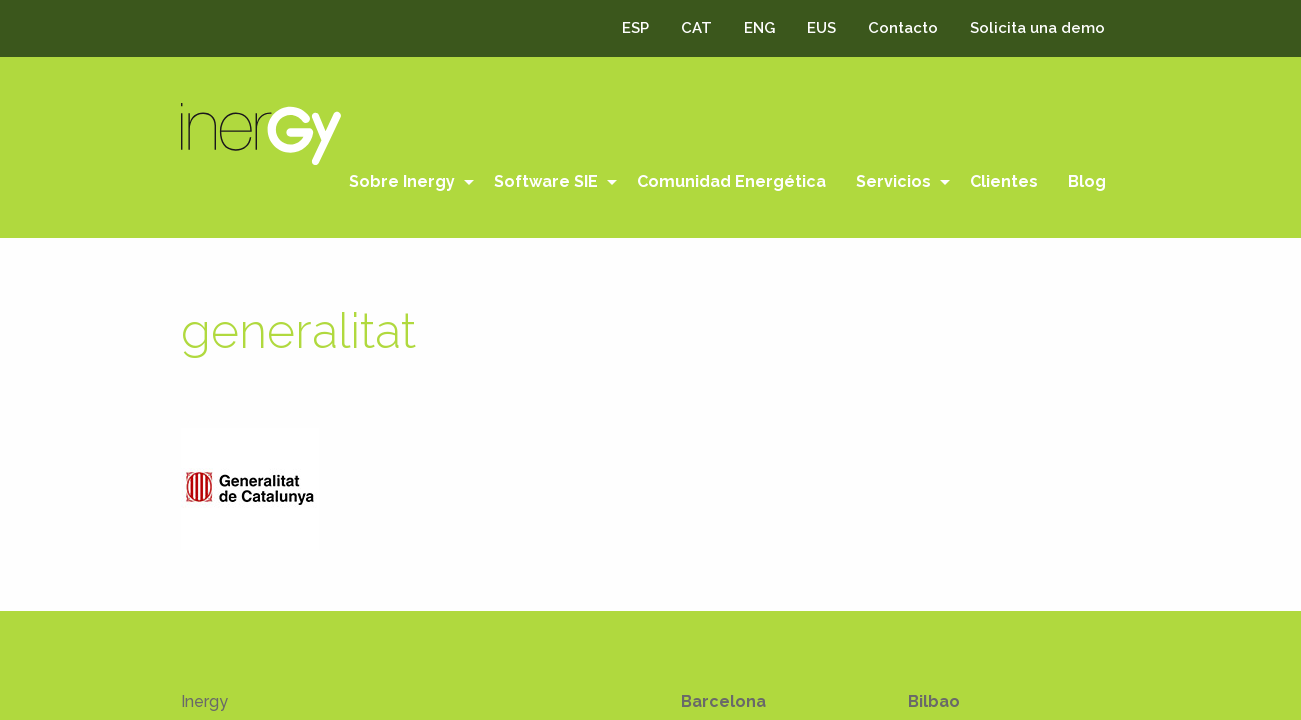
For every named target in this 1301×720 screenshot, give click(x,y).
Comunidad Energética (731, 181)
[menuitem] (406, 182)
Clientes (1004, 181)
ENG (759, 28)
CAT (696, 28)
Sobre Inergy (402, 181)
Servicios (893, 181)
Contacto (903, 28)
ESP (635, 28)
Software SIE (546, 181)
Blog (1087, 181)
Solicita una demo (1037, 28)
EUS (821, 28)
